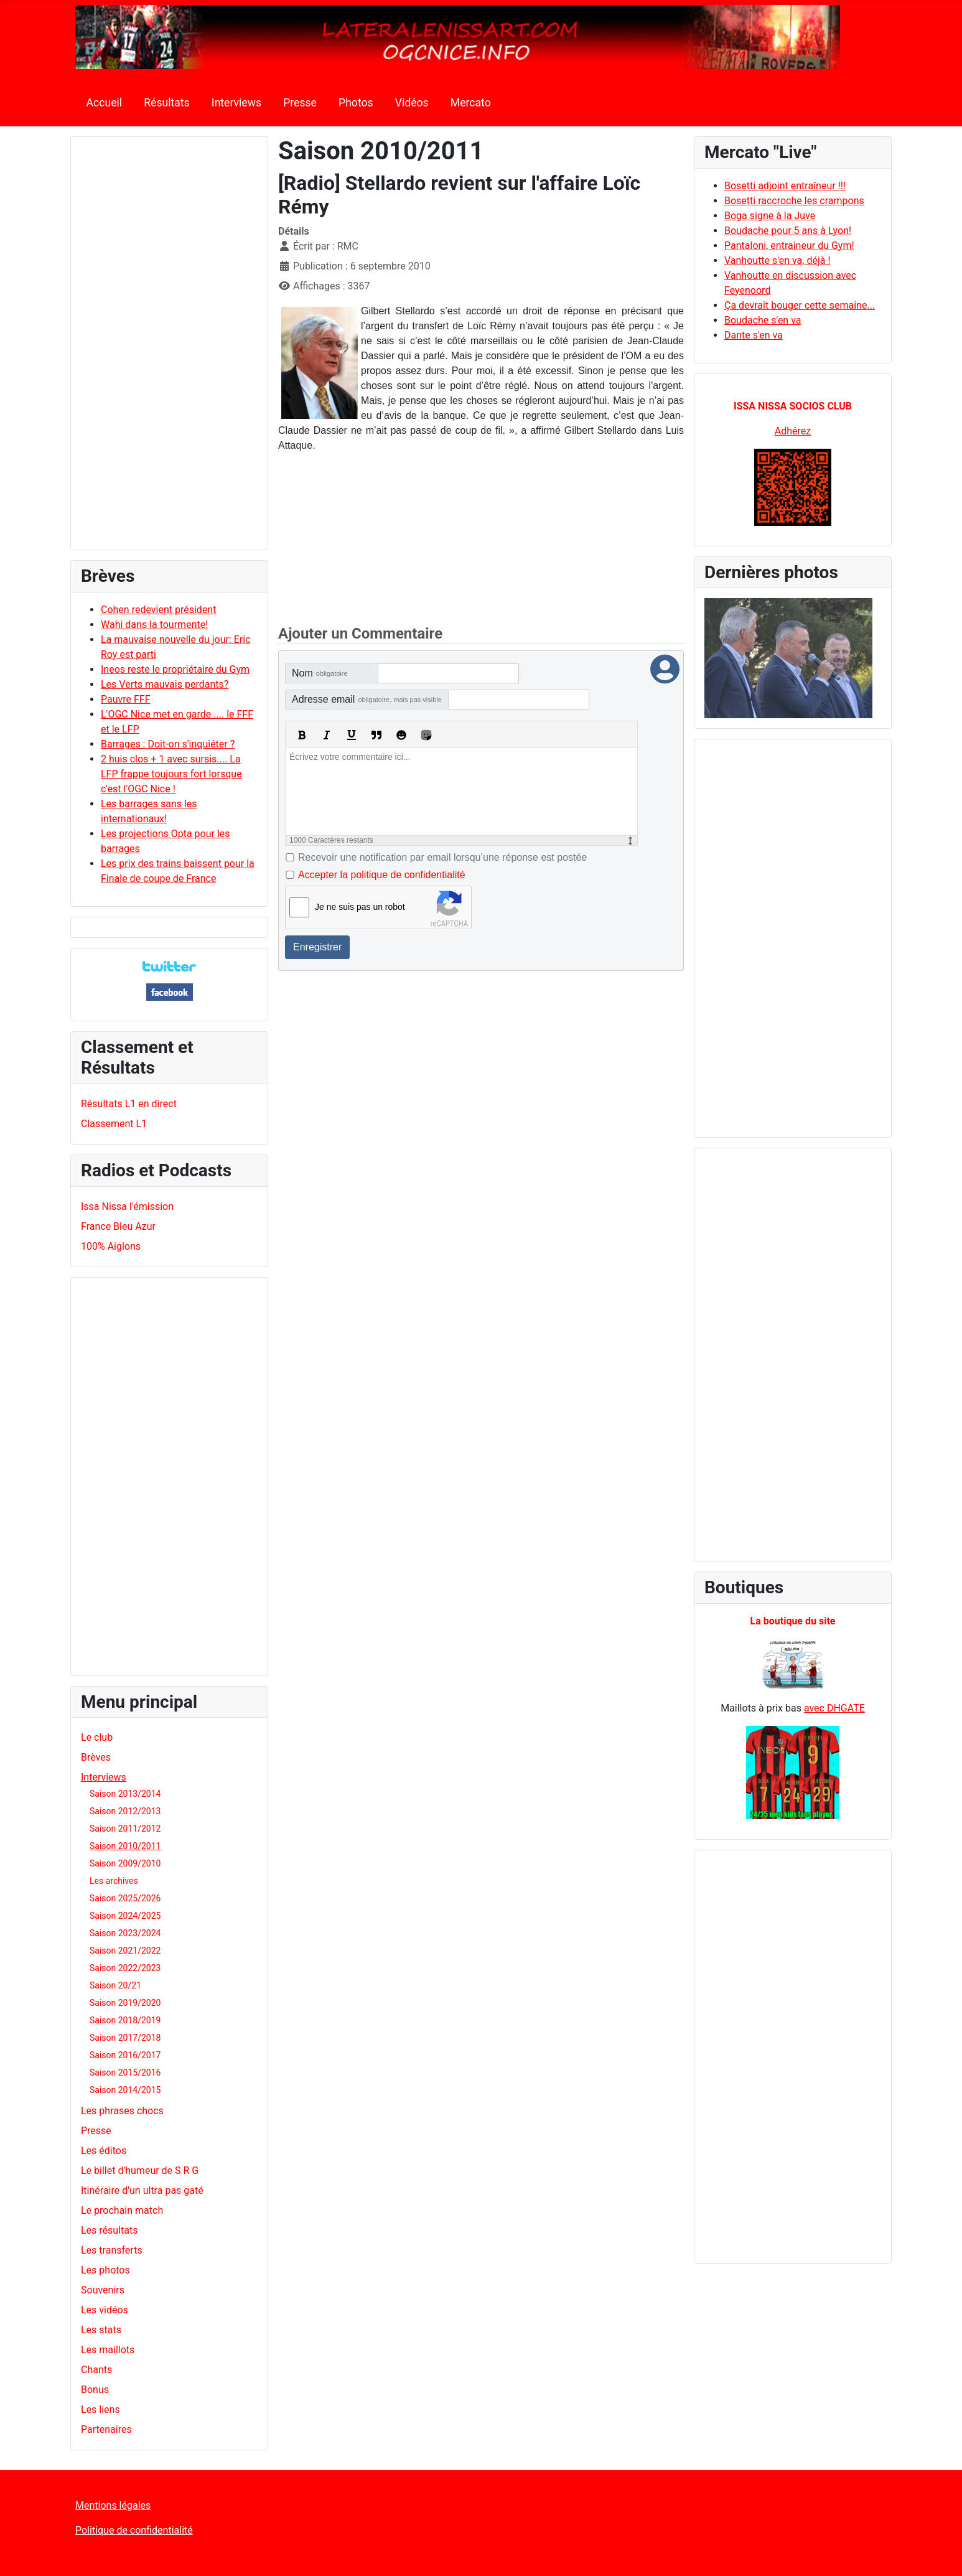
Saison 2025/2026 (125, 1898)
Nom (320, 673)
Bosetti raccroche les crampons (794, 201)
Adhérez (793, 431)
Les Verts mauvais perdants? (164, 684)
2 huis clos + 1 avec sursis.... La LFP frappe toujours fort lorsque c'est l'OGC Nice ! (171, 774)
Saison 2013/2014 (125, 1794)
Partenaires (106, 2429)
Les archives (114, 1881)
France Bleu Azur (118, 1226)
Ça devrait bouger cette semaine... (799, 305)
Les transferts (111, 2250)
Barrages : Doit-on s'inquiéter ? (168, 744)
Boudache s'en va (762, 320)
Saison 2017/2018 (125, 2038)
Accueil (104, 102)
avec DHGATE (834, 1708)
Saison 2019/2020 (125, 2003)
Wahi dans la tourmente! (154, 624)
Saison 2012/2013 (125, 1811)
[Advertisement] (169, 348)
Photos (356, 102)
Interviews (236, 102)
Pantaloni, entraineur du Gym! (789, 245)
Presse (300, 102)
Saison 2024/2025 (125, 1916)
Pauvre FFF (126, 699)
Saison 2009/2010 (125, 1863)
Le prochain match (122, 2210)
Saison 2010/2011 (125, 1846)
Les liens (100, 2409)
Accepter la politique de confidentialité (381, 874)
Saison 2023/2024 (125, 1933)
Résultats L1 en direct (129, 1104)
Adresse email (367, 699)
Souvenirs (102, 2290)
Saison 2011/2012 (125, 1829)
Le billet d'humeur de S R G (139, 2170)
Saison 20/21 (115, 1985)
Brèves (96, 1757)
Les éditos (103, 2151)
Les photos (105, 2270)
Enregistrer (317, 947)
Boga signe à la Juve (769, 216)
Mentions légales (113, 2505)
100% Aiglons (111, 1246)
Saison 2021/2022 (125, 1950)
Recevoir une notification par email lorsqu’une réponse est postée (442, 857)
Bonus (95, 2390)
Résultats (166, 102)
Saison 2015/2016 (125, 2072)
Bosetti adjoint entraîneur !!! (785, 186)
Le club (97, 1737)
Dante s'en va (753, 335)
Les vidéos (104, 2310)
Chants (96, 2370)
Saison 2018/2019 (125, 2020)
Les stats (101, 2330)
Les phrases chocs (122, 2111)
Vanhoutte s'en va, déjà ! (777, 260)
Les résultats (109, 2230)
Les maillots (107, 2350)
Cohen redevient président (158, 610)
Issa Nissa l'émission (127, 1206)
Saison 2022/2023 (125, 1968)
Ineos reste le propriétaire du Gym (175, 669)
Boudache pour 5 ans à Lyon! (787, 231)
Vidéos (412, 102)
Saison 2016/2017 (125, 2055)
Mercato (471, 102)
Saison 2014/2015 (125, 2090)
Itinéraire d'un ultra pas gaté (142, 2190)
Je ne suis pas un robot (360, 907)
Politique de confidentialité (134, 2530)
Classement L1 (114, 1124)
